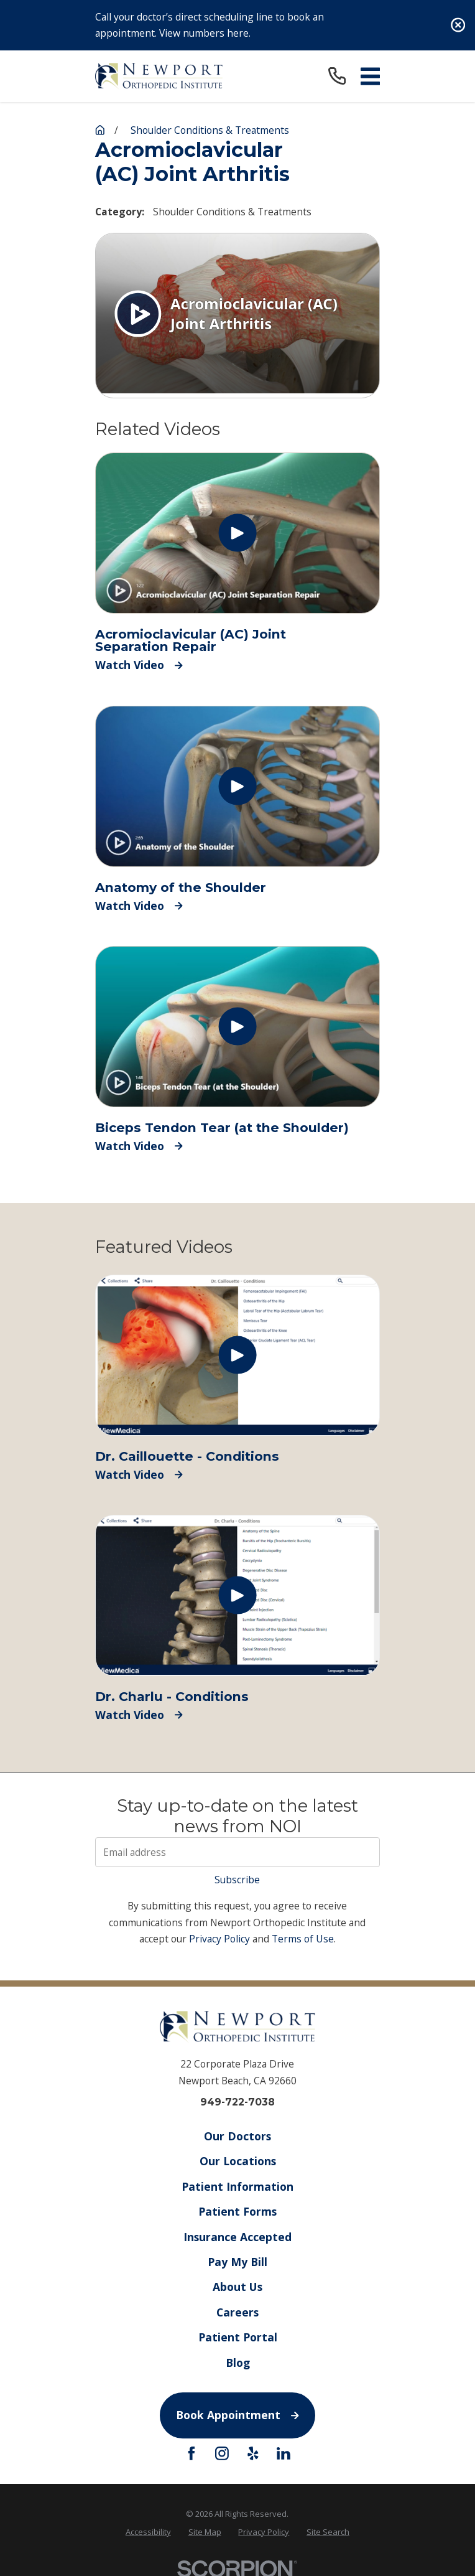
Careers (237, 2311)
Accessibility (148, 2531)
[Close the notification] (458, 25)
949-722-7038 (237, 2102)
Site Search (328, 2531)
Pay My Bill (237, 2261)
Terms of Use (303, 1939)
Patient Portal (237, 2337)
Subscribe (237, 1879)
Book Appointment (237, 2414)
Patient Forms (237, 2211)
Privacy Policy (219, 1939)
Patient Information (237, 2185)
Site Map (204, 2531)
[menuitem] (148, 2532)
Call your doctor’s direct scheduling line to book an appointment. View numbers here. (209, 25)
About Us (237, 2286)
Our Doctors (237, 2136)
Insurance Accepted (237, 2236)
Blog (237, 2361)
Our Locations (237, 2160)
